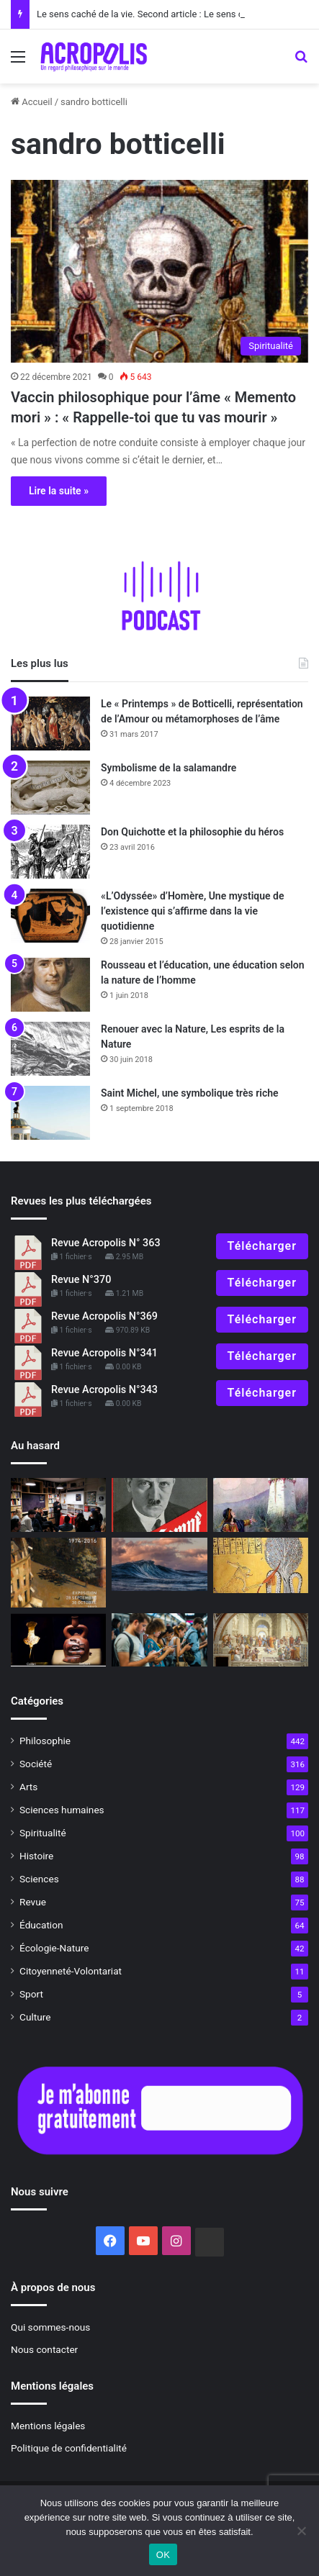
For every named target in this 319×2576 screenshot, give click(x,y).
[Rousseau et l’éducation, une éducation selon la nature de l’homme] (50, 985)
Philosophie (45, 1740)
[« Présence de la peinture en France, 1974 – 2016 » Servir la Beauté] (58, 1572)
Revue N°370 (81, 1280)
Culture (34, 2017)
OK (163, 2554)
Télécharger (262, 1246)
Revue (32, 1902)
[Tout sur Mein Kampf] (159, 1505)
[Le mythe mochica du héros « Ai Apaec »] (58, 1640)
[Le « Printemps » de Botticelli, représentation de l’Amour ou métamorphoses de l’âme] (50, 723)
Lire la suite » (59, 490)
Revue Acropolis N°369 (104, 1316)
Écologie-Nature (54, 1948)
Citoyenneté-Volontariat (70, 1971)
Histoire (36, 1855)
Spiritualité (42, 1832)
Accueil (32, 101)
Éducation (41, 1925)
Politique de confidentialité (69, 2448)
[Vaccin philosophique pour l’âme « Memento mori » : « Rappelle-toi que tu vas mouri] (159, 271)
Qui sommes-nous (50, 2327)
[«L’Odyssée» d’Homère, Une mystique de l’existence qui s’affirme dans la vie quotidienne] (50, 916)
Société (35, 1763)
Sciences (39, 1879)
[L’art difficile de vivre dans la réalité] (159, 1640)
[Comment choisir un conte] (260, 1505)
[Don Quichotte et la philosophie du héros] (50, 852)
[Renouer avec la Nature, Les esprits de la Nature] (50, 1049)
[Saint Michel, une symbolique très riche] (50, 1113)
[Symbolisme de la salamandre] (50, 788)
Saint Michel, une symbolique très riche (190, 1093)
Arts (28, 1786)
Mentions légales (48, 2425)
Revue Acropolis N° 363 (106, 1243)
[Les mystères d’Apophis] (260, 1565)
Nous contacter (44, 2349)
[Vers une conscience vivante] (159, 1565)
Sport (31, 1994)
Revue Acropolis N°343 (104, 1390)
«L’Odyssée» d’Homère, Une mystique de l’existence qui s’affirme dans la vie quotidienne (192, 911)
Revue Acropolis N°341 (104, 1353)
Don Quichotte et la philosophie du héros (192, 832)
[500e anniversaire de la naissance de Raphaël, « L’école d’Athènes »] (260, 1640)
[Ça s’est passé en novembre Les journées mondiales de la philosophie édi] (58, 1505)
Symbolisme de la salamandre (168, 768)
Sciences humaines (61, 1809)
